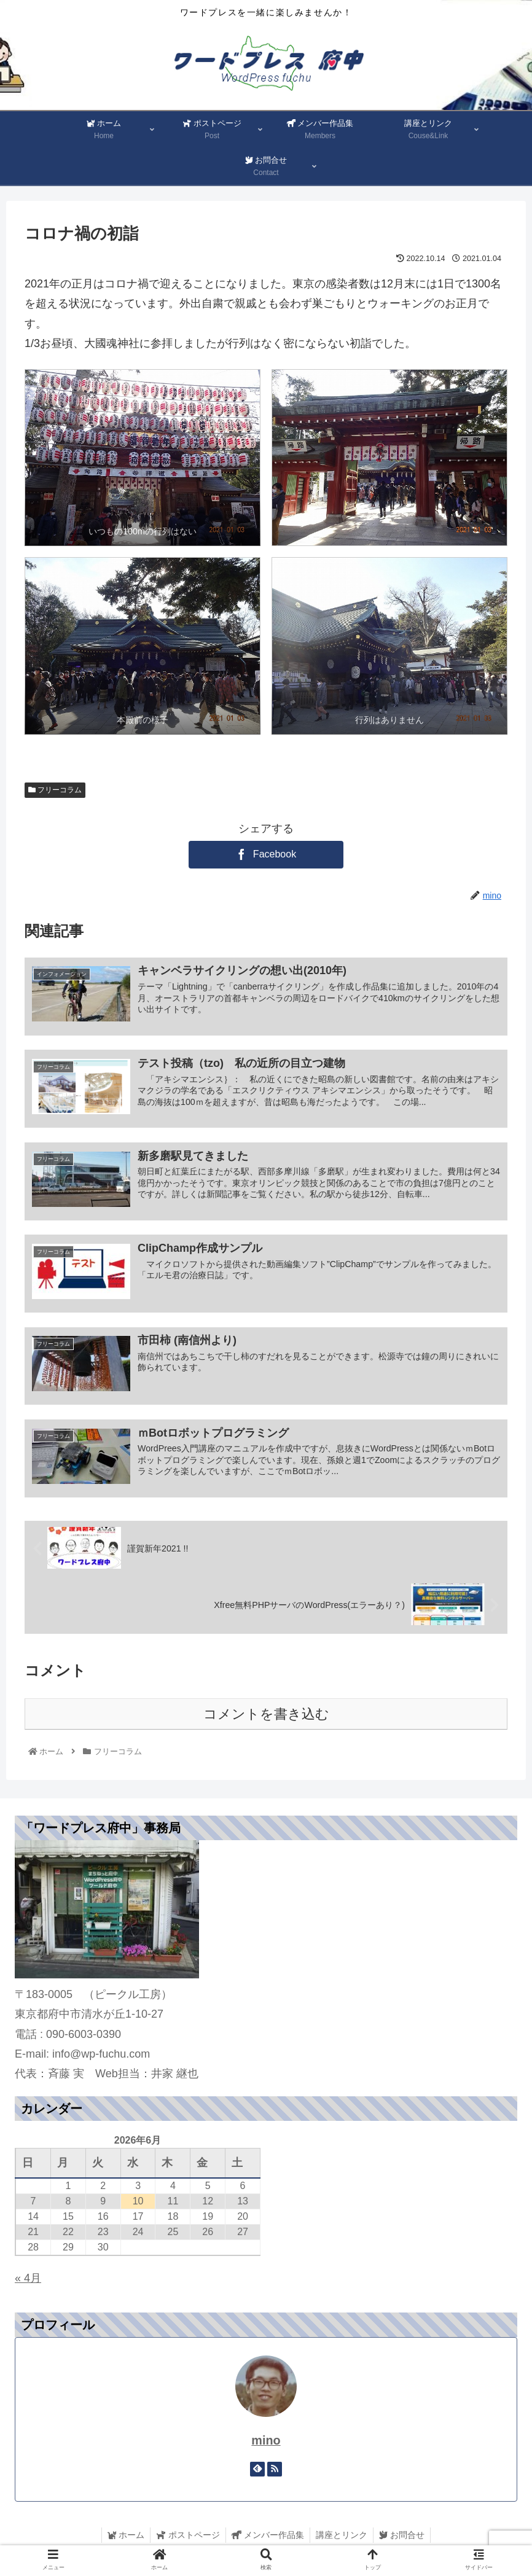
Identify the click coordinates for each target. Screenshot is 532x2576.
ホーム (123, 2538)
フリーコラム (55, 790)
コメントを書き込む (266, 1717)
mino (265, 2443)
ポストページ (187, 2538)
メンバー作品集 (268, 2538)
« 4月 (28, 2281)
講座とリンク (343, 2538)
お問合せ (404, 2538)
